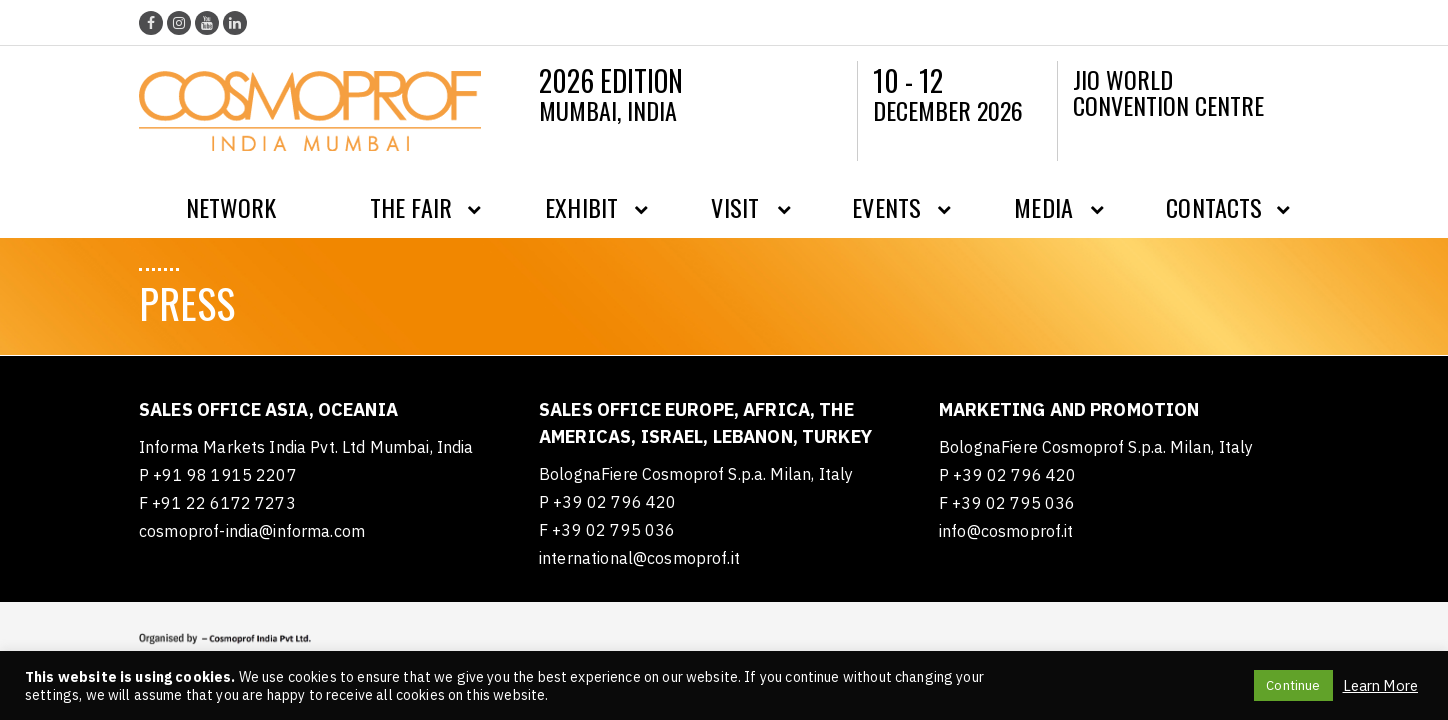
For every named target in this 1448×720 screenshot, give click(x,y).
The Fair (411, 207)
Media (1043, 207)
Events (886, 207)
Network (231, 207)
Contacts (1214, 207)
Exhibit (581, 207)
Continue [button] (1293, 685)
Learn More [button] (1381, 686)
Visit (735, 207)
